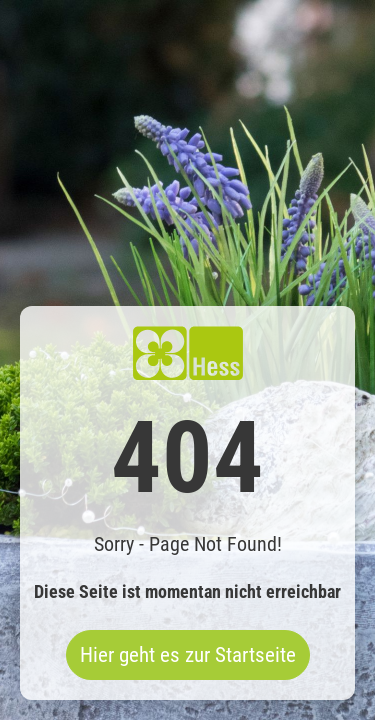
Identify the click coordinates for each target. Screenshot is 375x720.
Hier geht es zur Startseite (188, 655)
